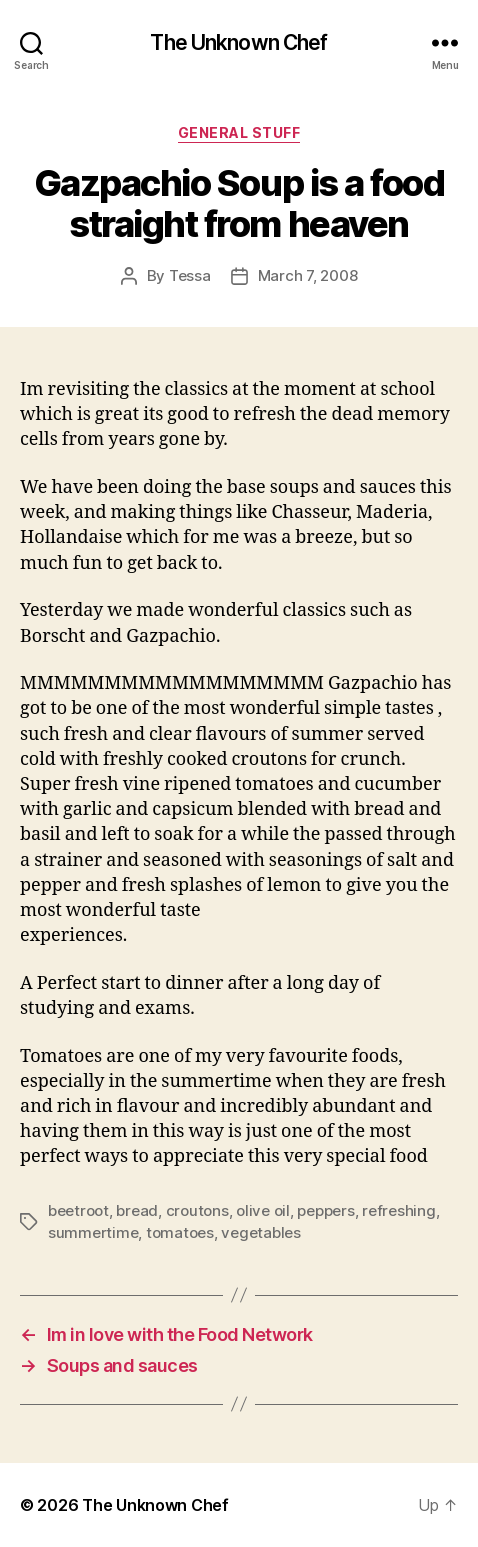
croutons (197, 1210)
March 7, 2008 (308, 275)
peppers (325, 1210)
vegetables (260, 1232)
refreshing (398, 1210)
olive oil (263, 1210)
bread (137, 1210)
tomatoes (180, 1232)
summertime (93, 1232)
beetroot (78, 1210)
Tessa (190, 275)
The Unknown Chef (238, 42)
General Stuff (239, 132)
